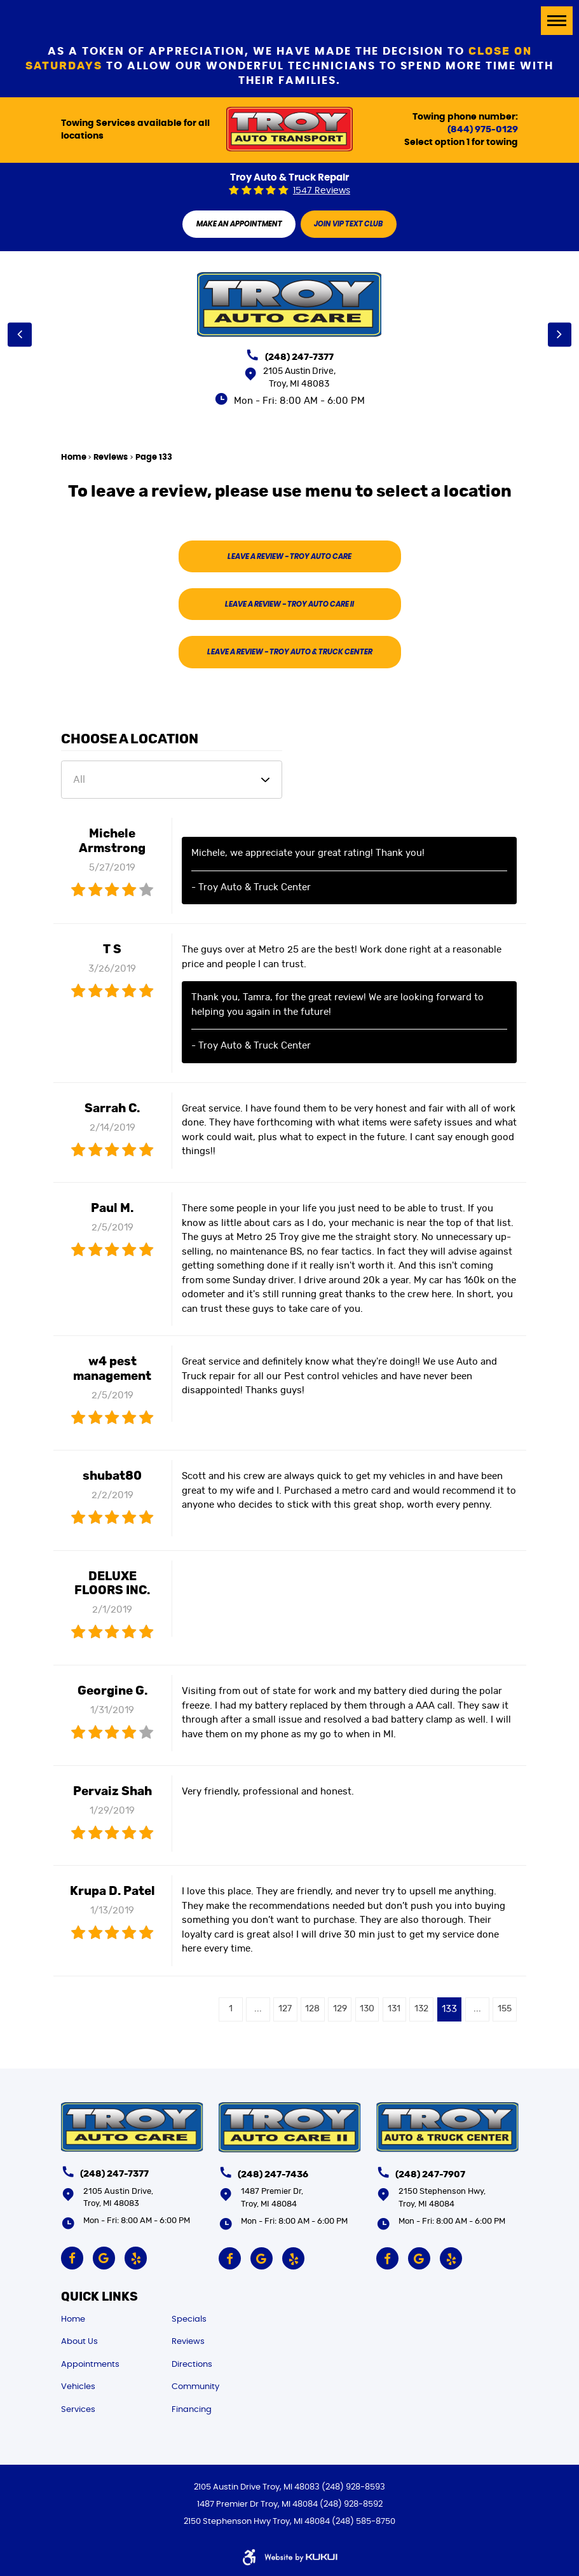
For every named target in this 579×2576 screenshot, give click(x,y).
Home (73, 457)
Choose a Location (129, 744)
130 (361, 2015)
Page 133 (153, 457)
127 (275, 2015)
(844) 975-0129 (482, 129)
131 (390, 2015)
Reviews (110, 457)
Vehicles (78, 2387)
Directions (192, 2364)
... (246, 2015)
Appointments (90, 2364)
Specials (189, 2319)
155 (504, 2015)
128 (304, 2015)
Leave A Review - (289, 558)
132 (418, 2015)
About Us (79, 2342)
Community (195, 2387)
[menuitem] (116, 2319)
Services (78, 2410)
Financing (192, 2410)
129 (332, 2015)
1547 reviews (321, 191)
